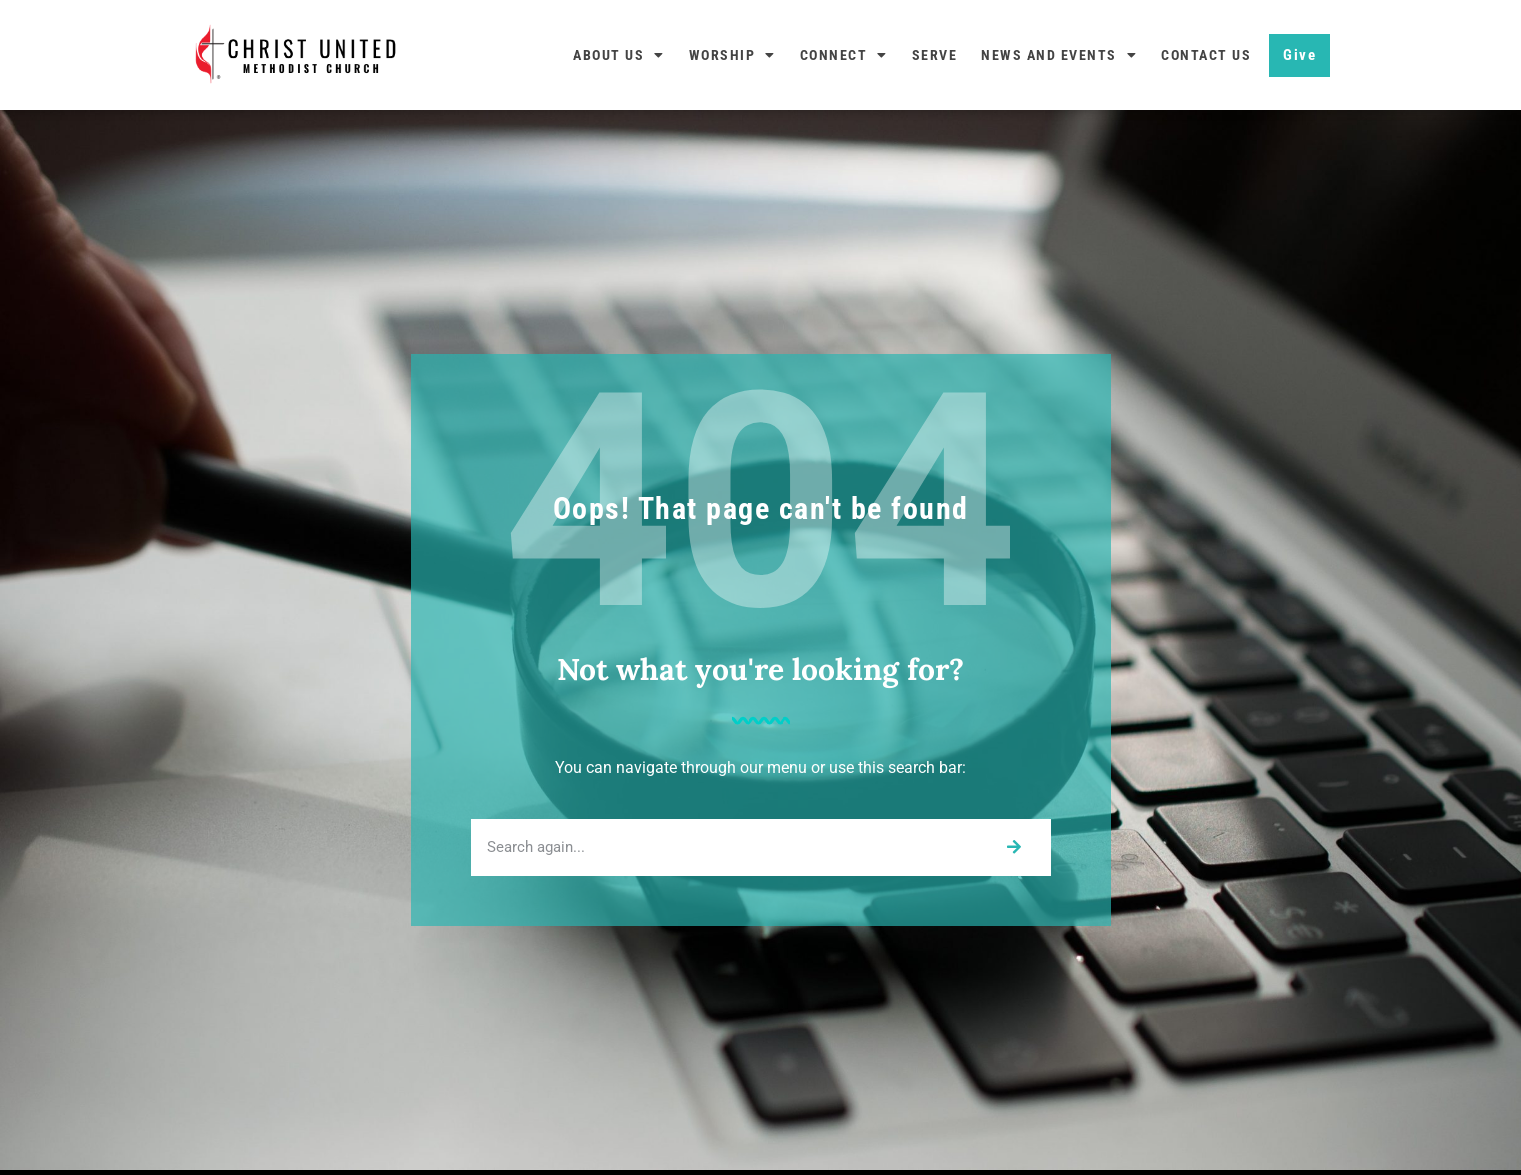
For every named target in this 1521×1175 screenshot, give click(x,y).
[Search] (1013, 847)
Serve (935, 55)
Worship (732, 55)
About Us (619, 55)
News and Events (1059, 55)
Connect (844, 55)
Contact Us (1206, 55)
